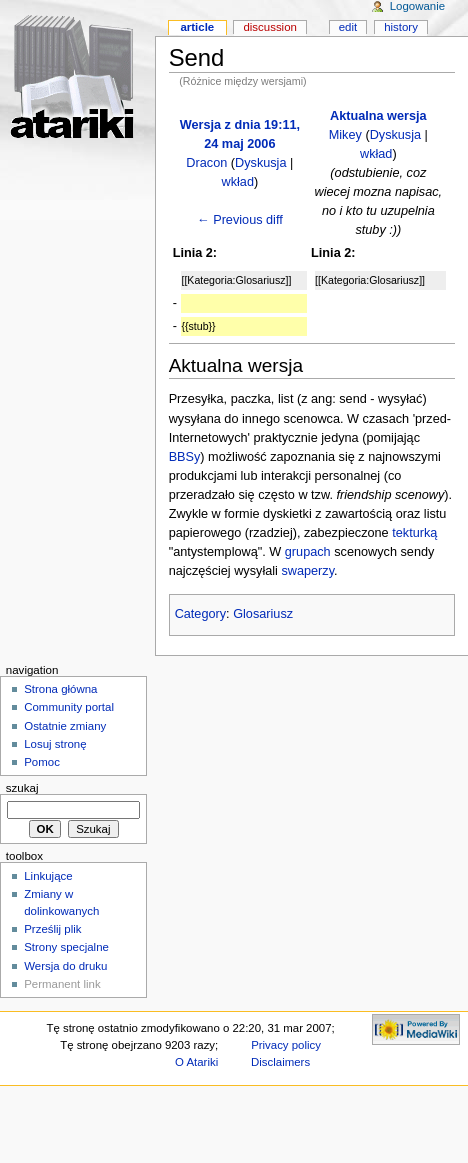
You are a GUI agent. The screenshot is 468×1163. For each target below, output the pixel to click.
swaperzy (307, 571)
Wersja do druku (65, 966)
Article (197, 27)
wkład (238, 182)
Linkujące (48, 876)
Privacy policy (286, 1045)
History (401, 27)
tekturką (414, 533)
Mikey (345, 135)
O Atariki (196, 1062)
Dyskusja (260, 163)
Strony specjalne (66, 947)
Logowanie (417, 6)
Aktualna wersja (378, 116)
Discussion (269, 27)
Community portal (69, 707)
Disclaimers (280, 1062)
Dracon (206, 163)
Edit (348, 27)
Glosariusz (263, 614)
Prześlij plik (52, 929)
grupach (308, 552)
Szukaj (22, 788)
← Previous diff (240, 220)
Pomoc (42, 762)
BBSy (185, 457)
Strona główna (60, 689)
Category (200, 614)
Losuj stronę (55, 744)
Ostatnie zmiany (65, 726)
